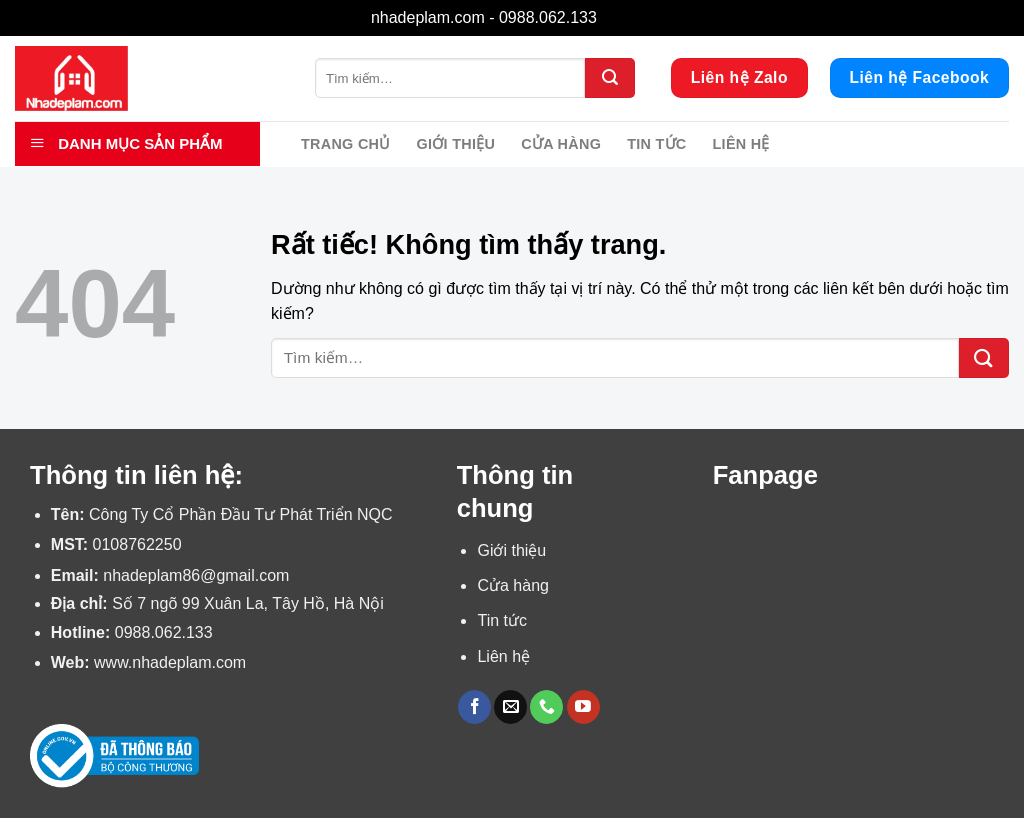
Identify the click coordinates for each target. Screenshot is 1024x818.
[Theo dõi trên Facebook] (474, 707)
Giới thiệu (456, 144)
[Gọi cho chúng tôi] (546, 707)
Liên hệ (741, 144)
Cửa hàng (561, 144)
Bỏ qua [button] (627, 17)
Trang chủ (346, 144)
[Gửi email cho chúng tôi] (510, 707)
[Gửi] (610, 78)
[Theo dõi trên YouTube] (583, 707)
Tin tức (656, 144)
